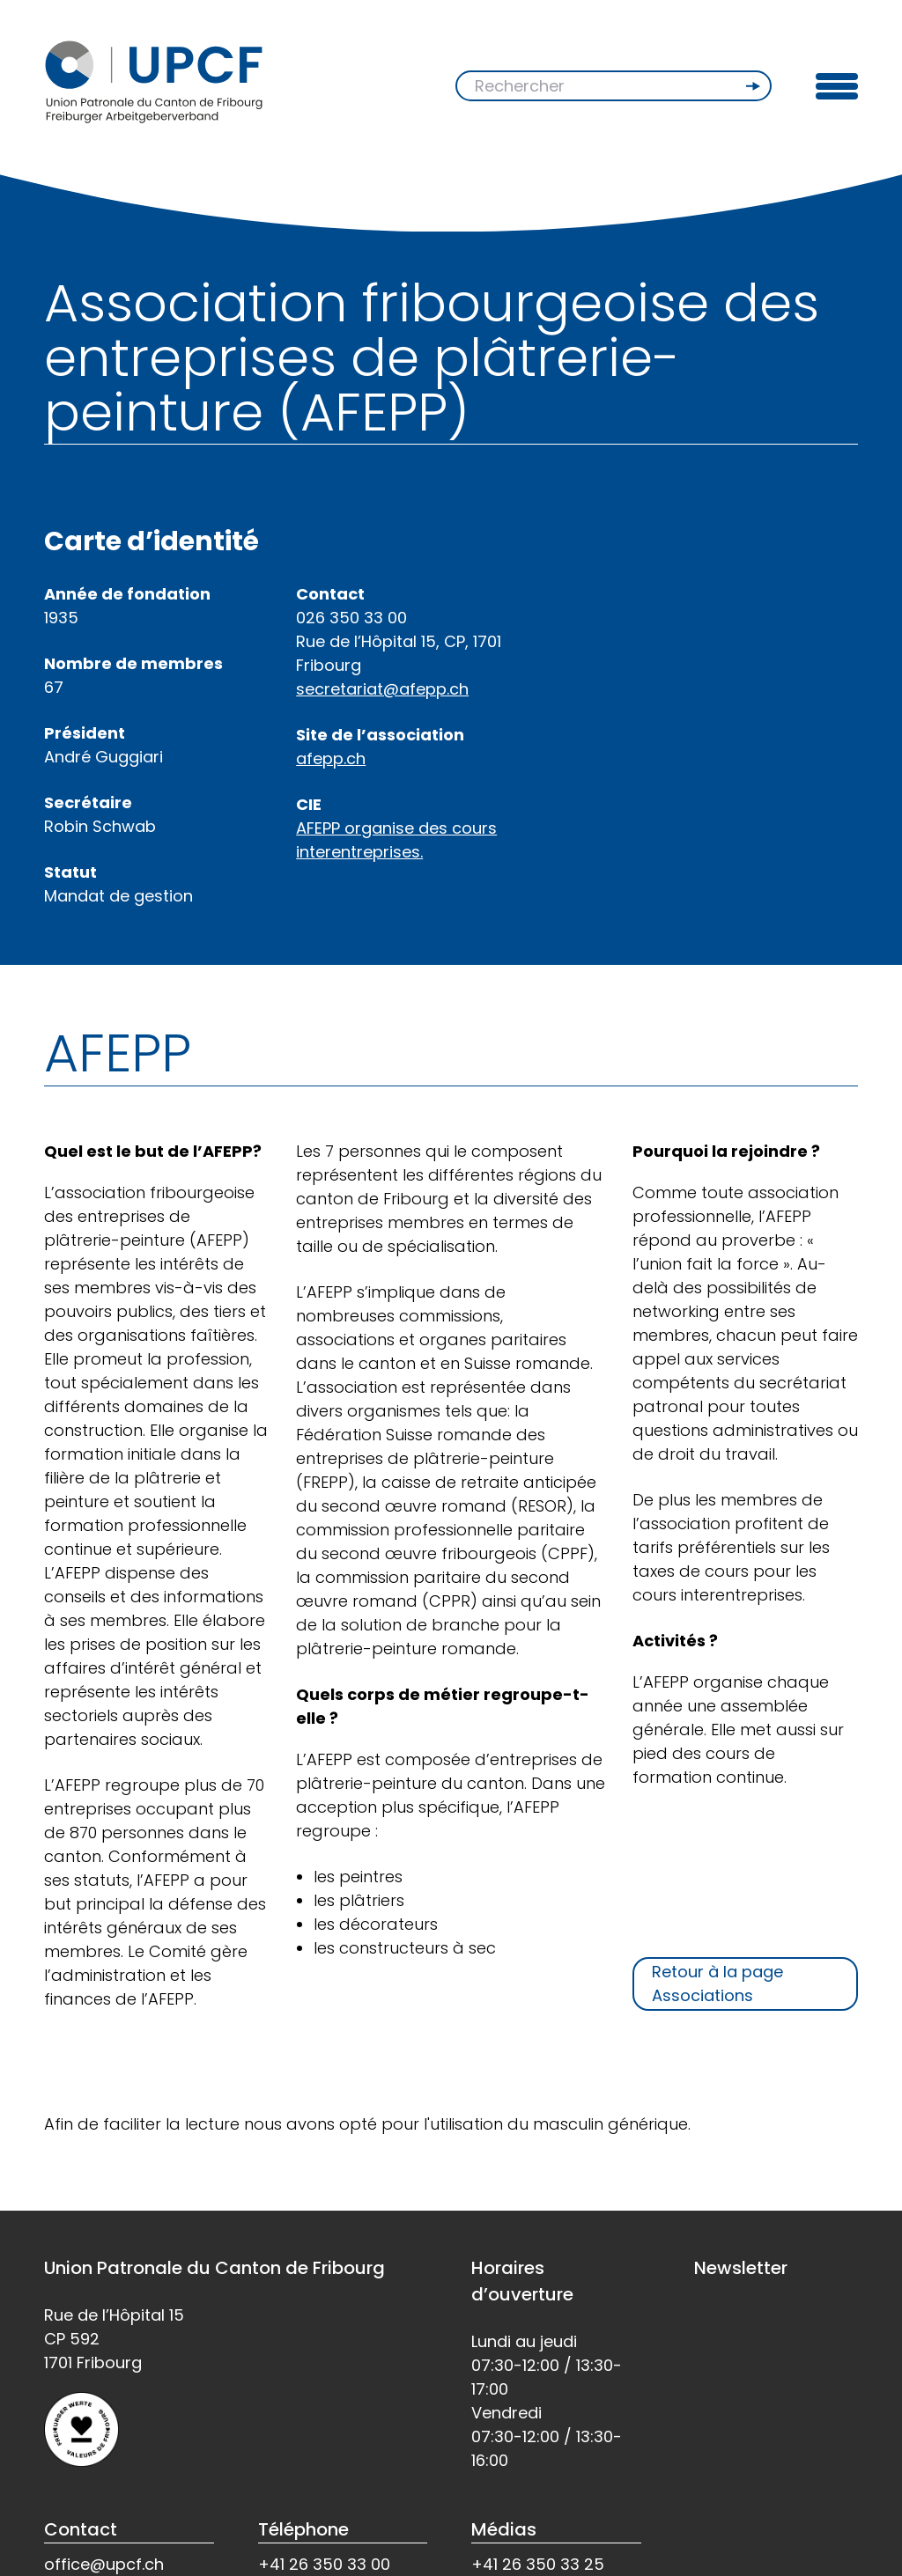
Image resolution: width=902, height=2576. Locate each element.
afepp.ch (331, 758)
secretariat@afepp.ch (382, 689)
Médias (503, 2529)
